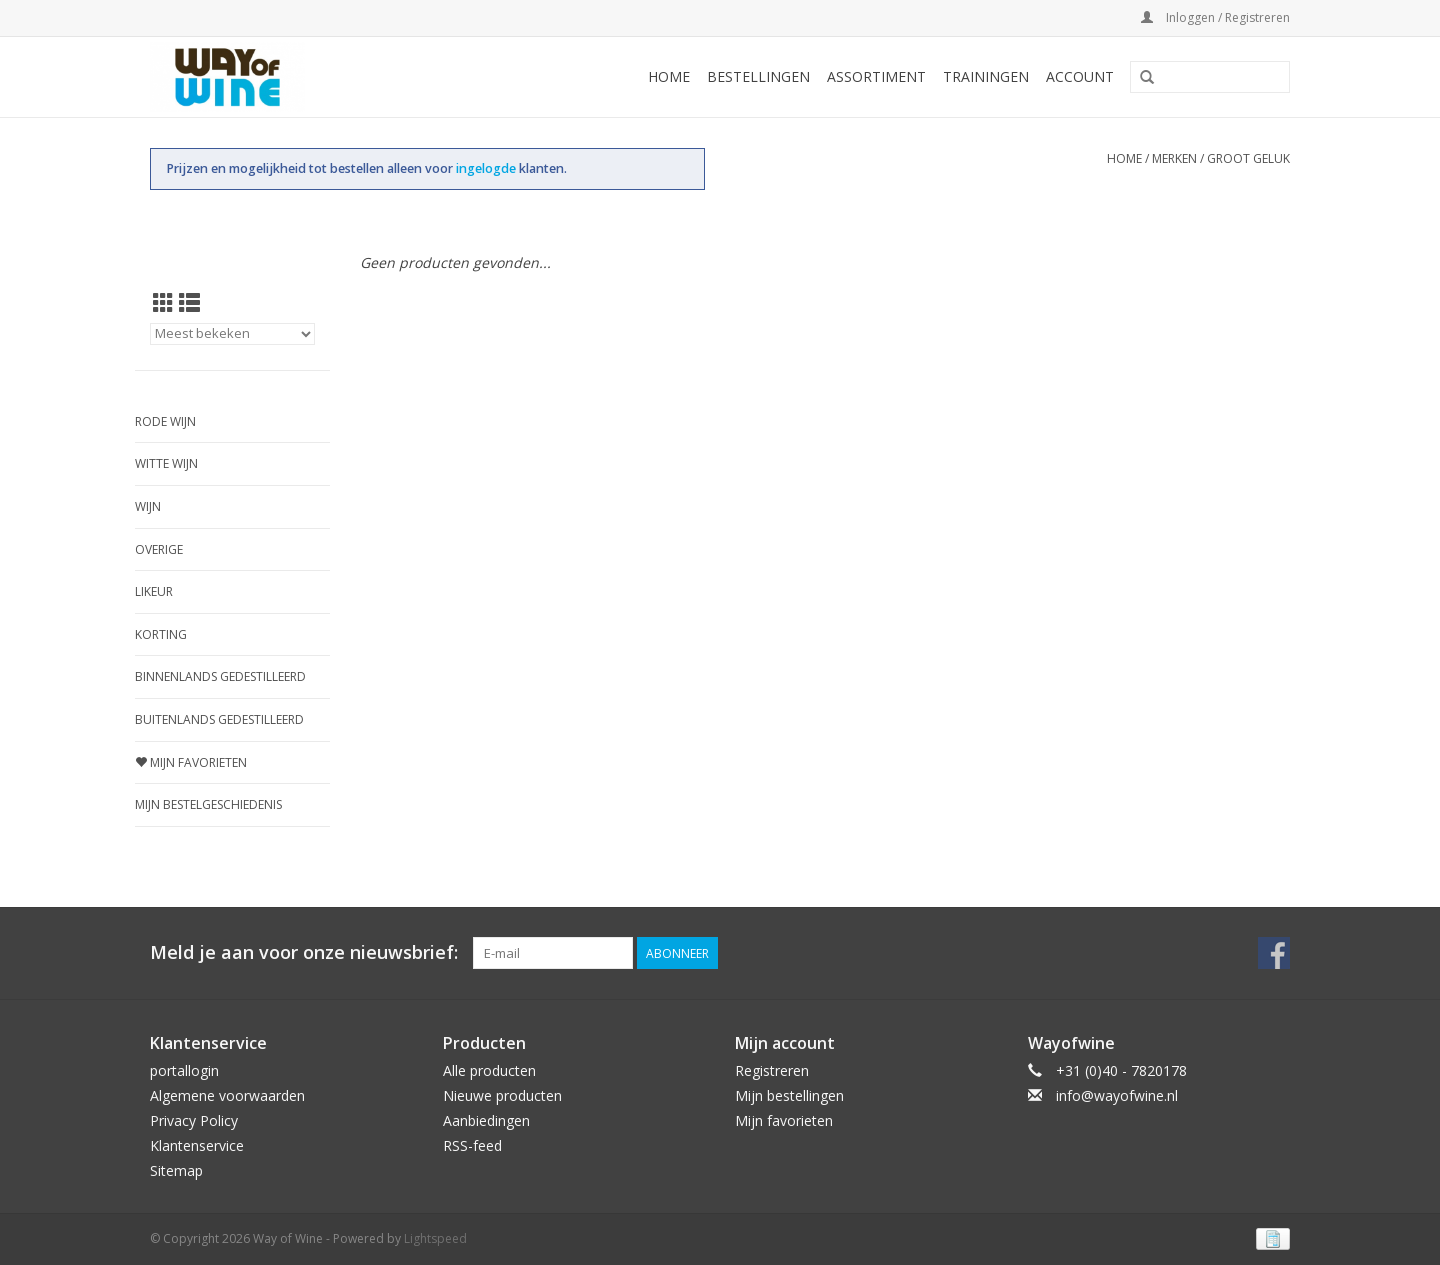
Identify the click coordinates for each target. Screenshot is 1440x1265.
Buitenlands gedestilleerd (219, 719)
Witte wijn (166, 463)
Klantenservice (197, 1145)
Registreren (772, 1070)
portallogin (184, 1070)
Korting (161, 634)
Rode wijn (165, 421)
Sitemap (176, 1170)
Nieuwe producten (502, 1095)
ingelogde (487, 168)
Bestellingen (758, 76)
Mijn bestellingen (789, 1095)
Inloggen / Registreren (1215, 17)
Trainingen (986, 76)
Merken (1174, 158)
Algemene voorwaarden (227, 1095)
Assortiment (876, 76)
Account (1080, 76)
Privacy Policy (194, 1120)
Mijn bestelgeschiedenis (208, 804)
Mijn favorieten (191, 762)
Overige (159, 549)
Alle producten (489, 1070)
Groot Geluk (1248, 158)
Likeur (154, 591)
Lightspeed (435, 1238)
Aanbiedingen (486, 1120)
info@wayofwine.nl (1117, 1095)
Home (669, 76)
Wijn (148, 506)
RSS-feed (472, 1145)
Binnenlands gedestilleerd (220, 676)
